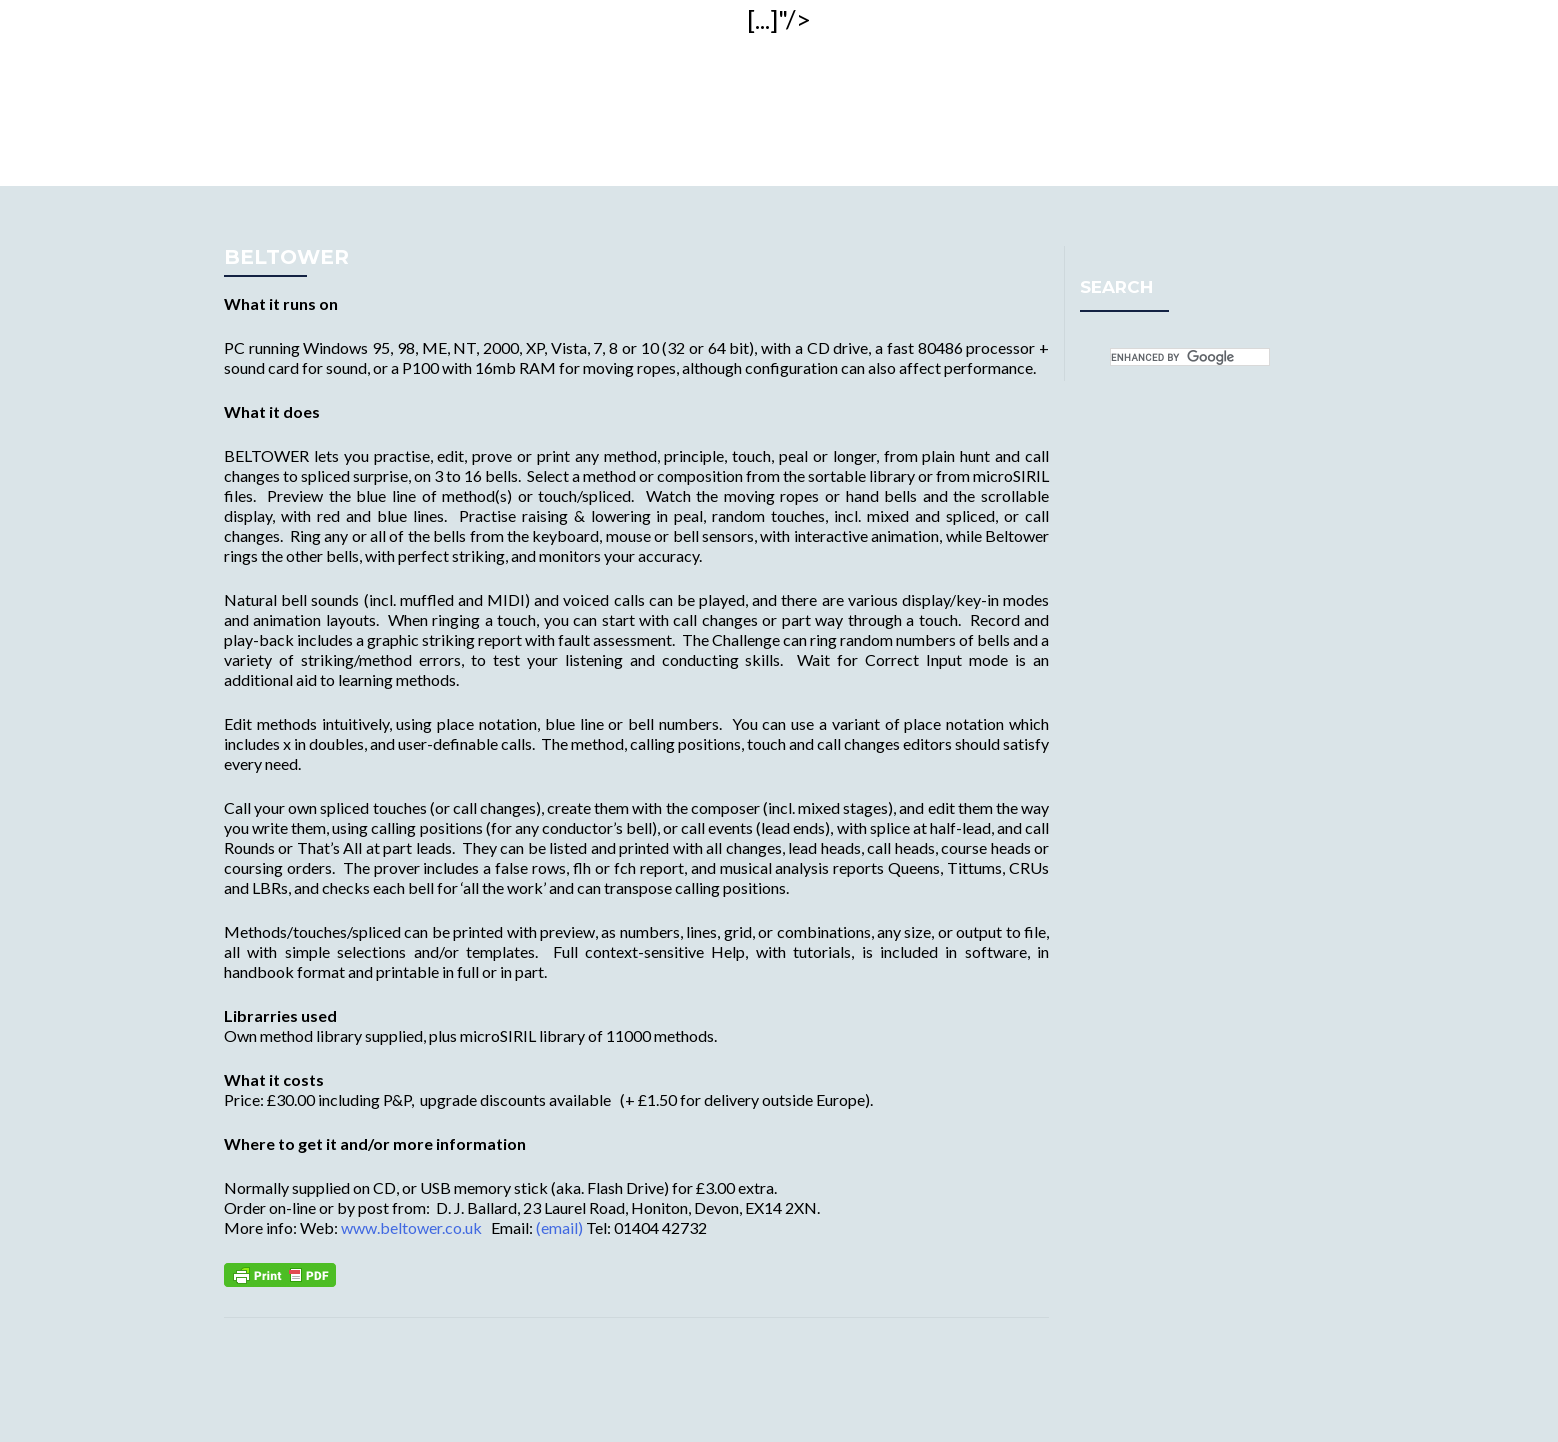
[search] (1190, 357)
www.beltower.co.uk (411, 1227)
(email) (559, 1227)
